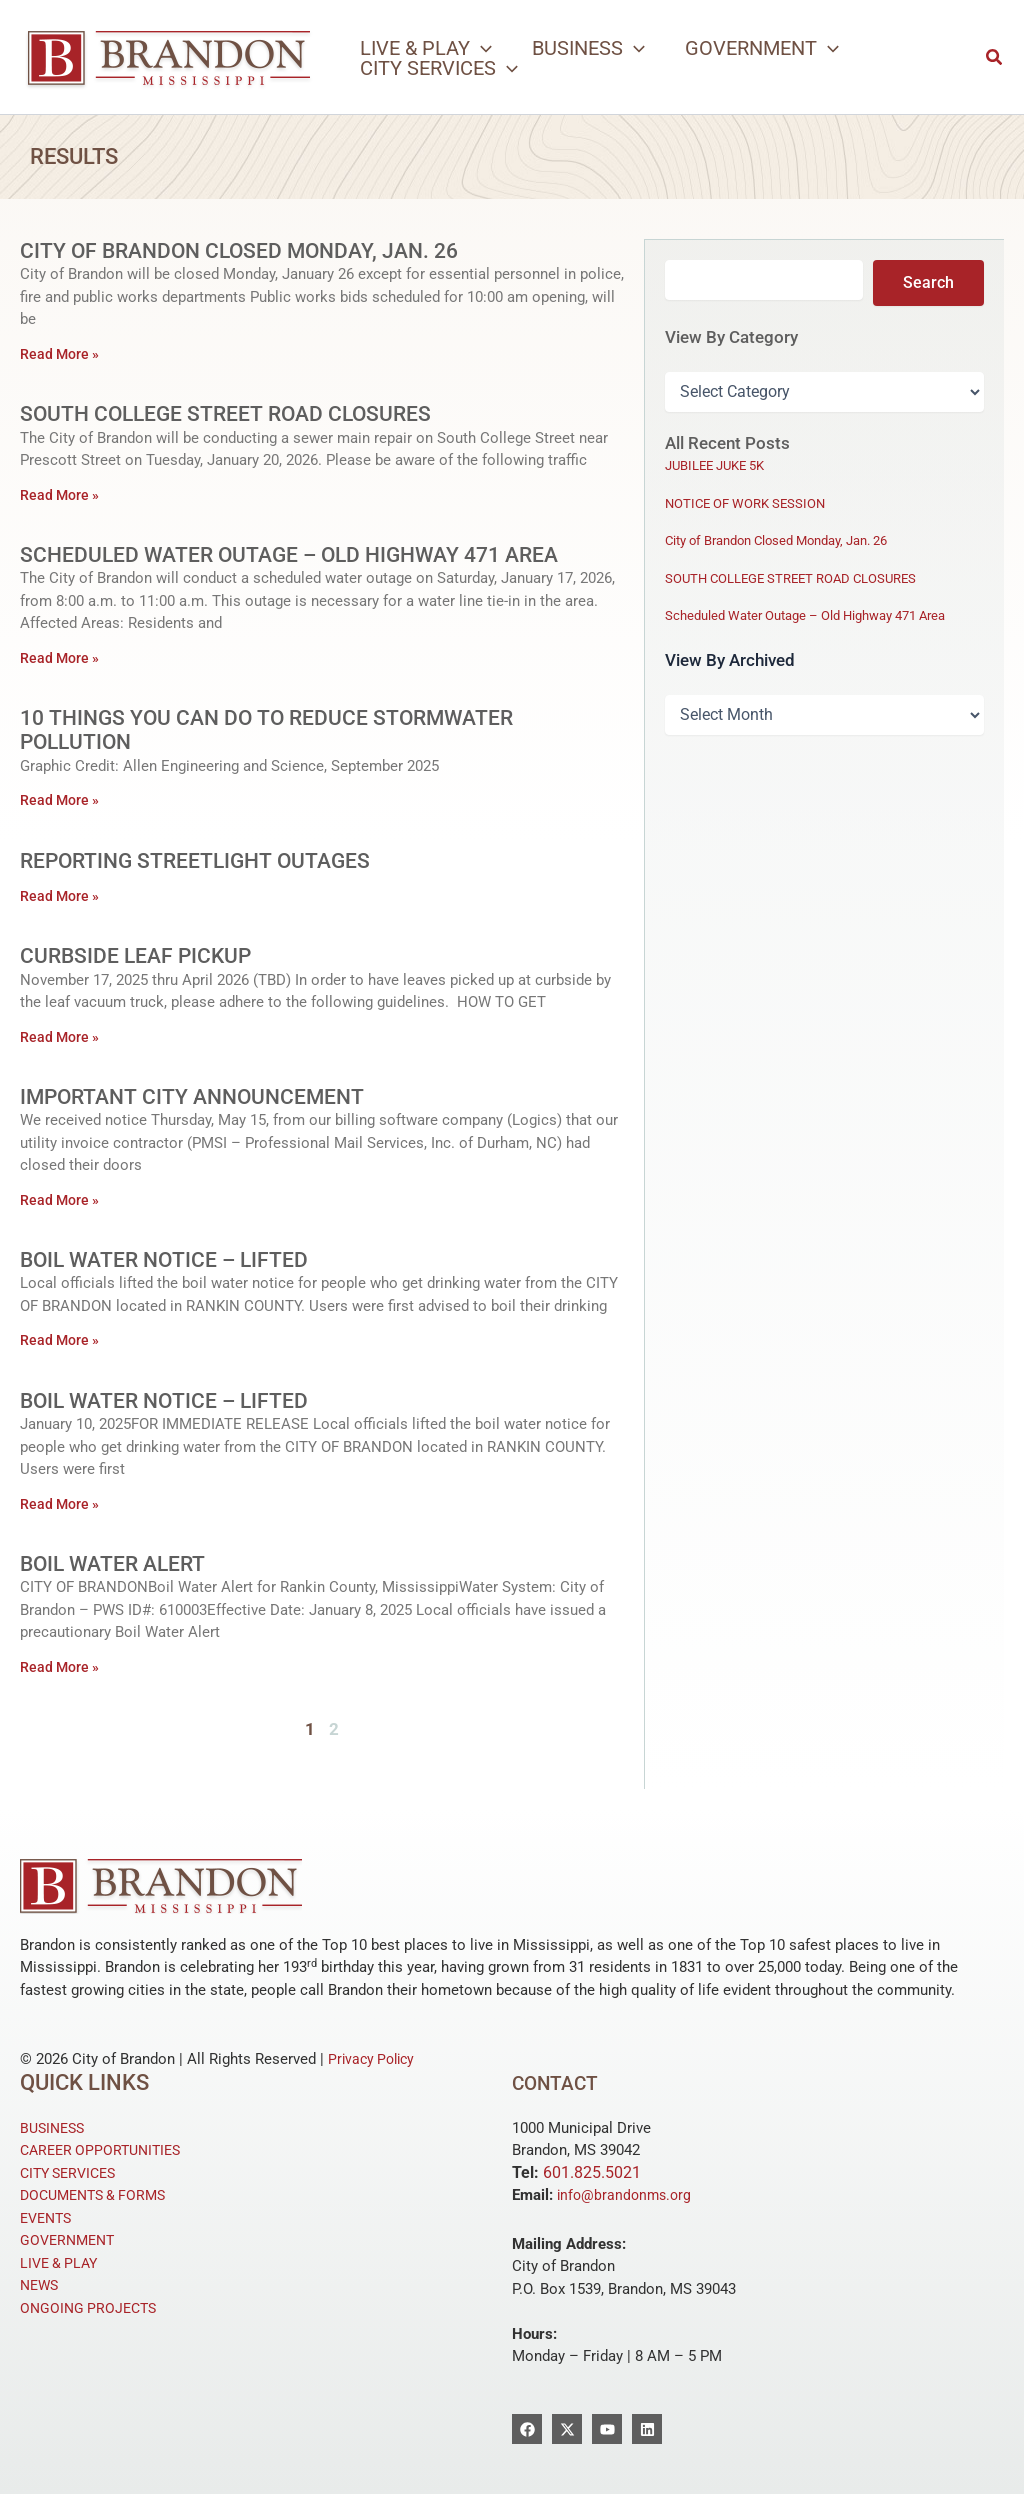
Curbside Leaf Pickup (139, 955)
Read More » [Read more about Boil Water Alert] (61, 1667)
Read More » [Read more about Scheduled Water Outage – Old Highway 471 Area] (61, 658)
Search (928, 281)
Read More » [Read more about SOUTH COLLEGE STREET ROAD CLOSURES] (61, 495)
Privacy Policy (374, 2059)
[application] (481, 48)
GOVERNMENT (70, 2240)
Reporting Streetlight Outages (201, 860)
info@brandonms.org (627, 2195)
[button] (426, 48)
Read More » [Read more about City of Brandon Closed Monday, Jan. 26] (61, 354)
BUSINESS (55, 2128)
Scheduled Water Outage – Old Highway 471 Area (300, 554)
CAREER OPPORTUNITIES (105, 2150)
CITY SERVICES (72, 2173)
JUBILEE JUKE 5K (714, 464)
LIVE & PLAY (61, 2263)
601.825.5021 (592, 2172)
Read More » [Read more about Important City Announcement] (61, 1200)
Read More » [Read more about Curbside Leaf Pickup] (61, 1037)
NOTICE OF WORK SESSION (745, 502)
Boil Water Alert (117, 1563)
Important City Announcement (198, 1096)
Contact (561, 2082)
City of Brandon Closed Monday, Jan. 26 (247, 250)
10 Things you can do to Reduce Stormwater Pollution (274, 729)
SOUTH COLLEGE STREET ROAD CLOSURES (231, 413)
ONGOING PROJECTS (91, 2308)
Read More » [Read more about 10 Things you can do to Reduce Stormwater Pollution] (61, 800)
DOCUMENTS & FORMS (98, 2195)
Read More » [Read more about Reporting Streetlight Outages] (61, 896)
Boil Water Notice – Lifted (168, 1259)
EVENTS (48, 2218)
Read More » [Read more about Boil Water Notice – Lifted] (61, 1340)
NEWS (41, 2285)
